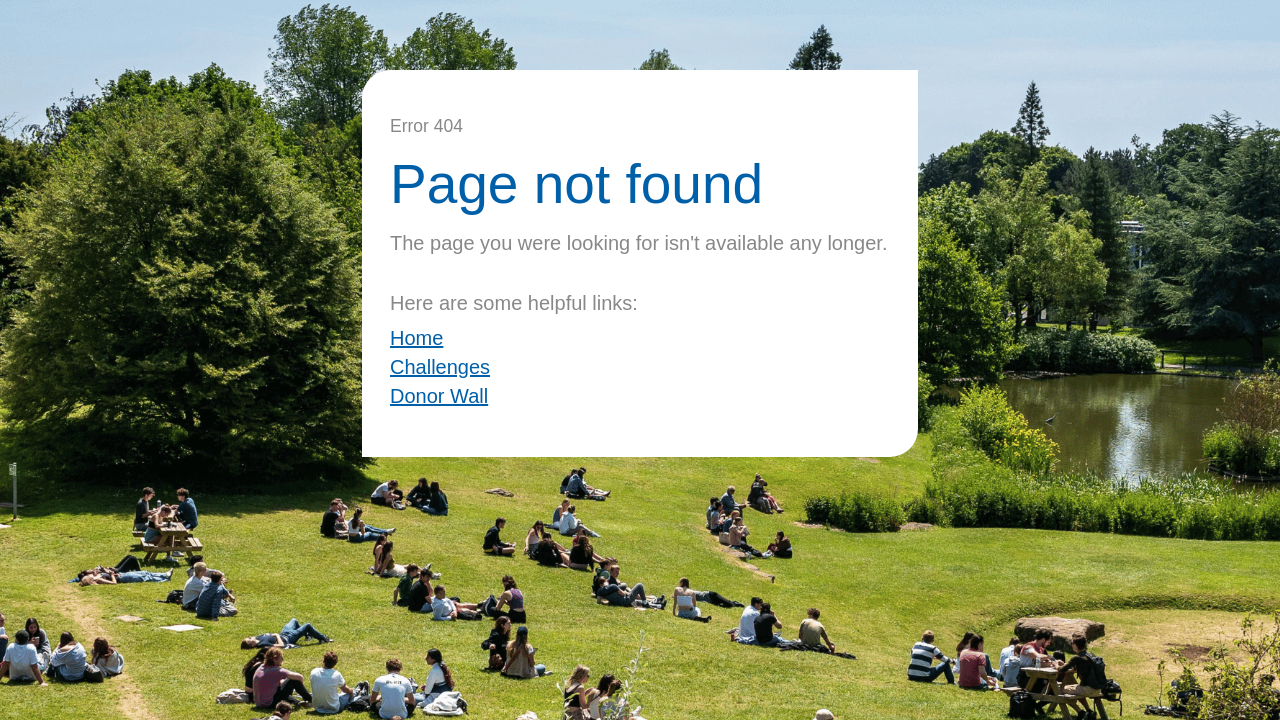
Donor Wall (439, 396)
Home (416, 338)
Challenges (440, 367)
